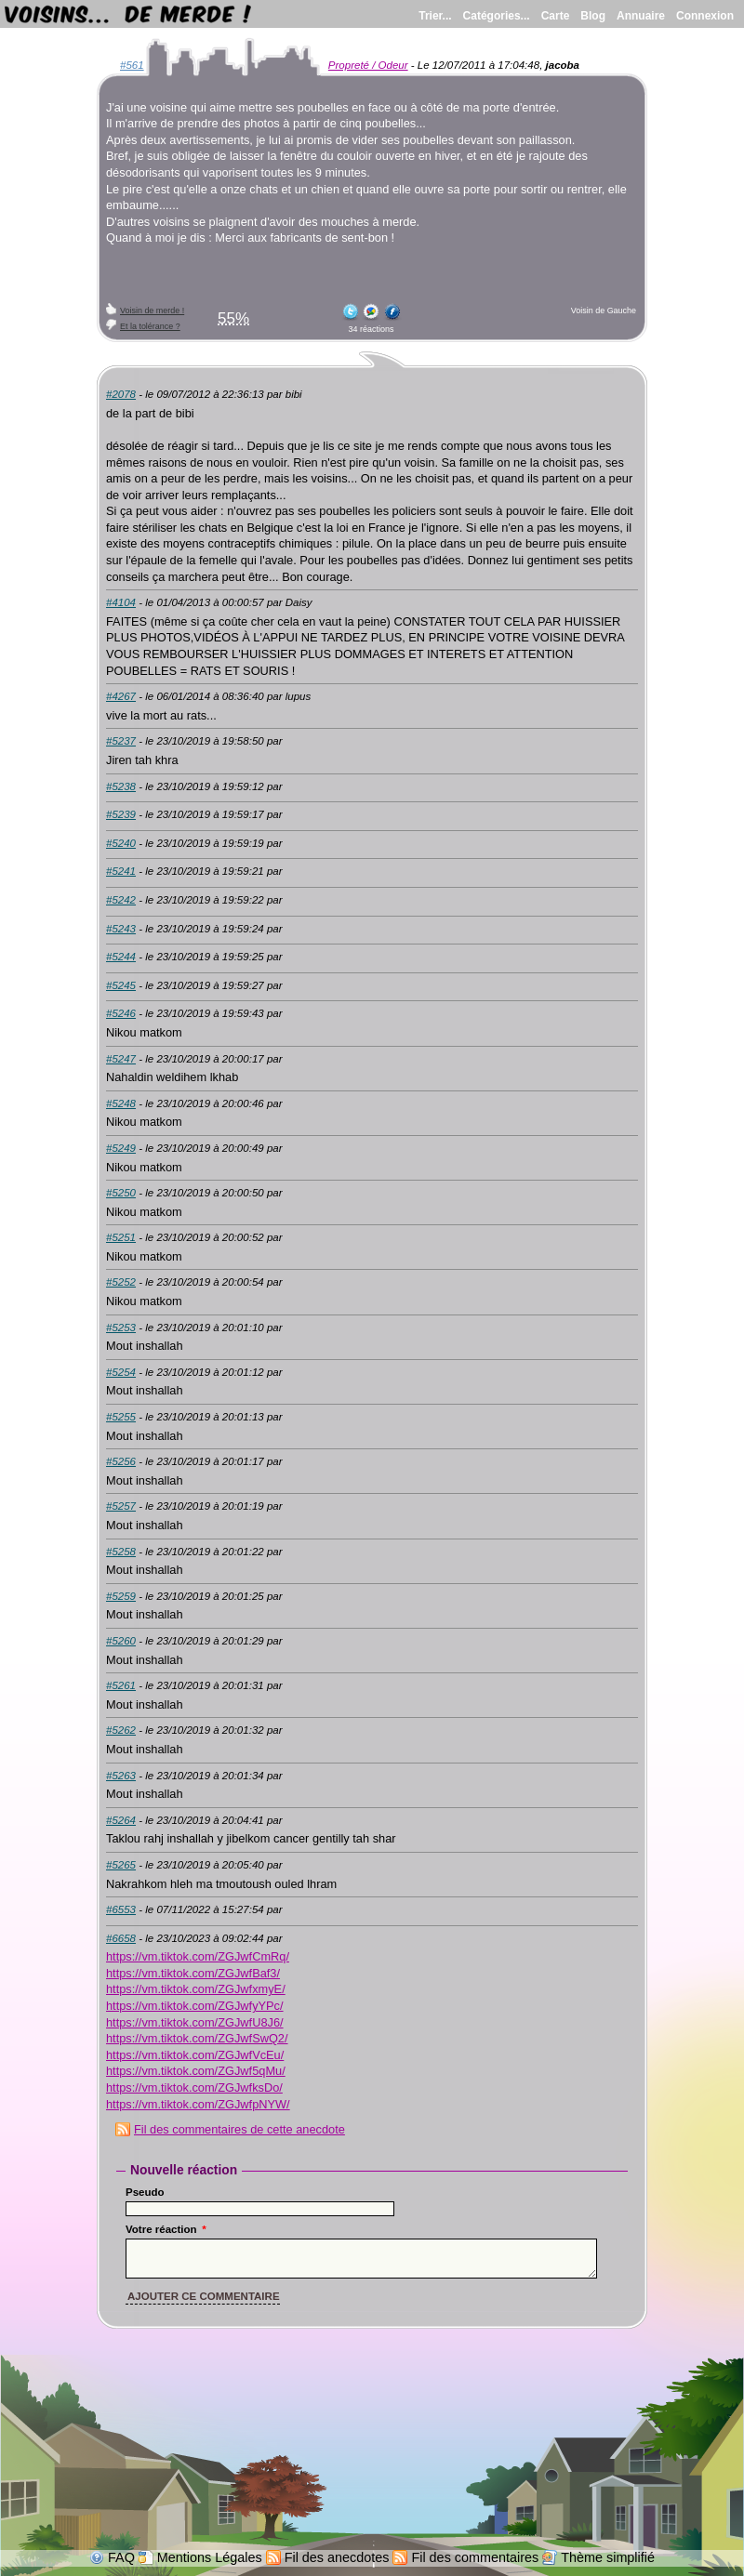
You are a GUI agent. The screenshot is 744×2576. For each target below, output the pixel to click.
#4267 (121, 696)
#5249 (121, 1148)
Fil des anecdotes (337, 2557)
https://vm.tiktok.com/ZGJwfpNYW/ (198, 2104)
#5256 (121, 1461)
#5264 (121, 1820)
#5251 (121, 1237)
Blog (592, 15)
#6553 (121, 1909)
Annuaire (641, 15)
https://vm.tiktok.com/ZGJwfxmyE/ (196, 1989)
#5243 (121, 928)
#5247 (121, 1058)
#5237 (121, 740)
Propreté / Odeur (368, 65)
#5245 (121, 985)
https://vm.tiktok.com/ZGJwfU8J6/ (195, 2022)
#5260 (121, 1640)
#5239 (121, 814)
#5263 (121, 1775)
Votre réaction (166, 2229)
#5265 (121, 1864)
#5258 (121, 1551)
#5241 (121, 871)
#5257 (121, 1506)
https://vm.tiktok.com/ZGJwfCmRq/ (197, 1956)
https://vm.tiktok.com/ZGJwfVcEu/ (195, 2055)
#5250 (121, 1192)
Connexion (705, 15)
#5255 (121, 1416)
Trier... (434, 15)
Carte (555, 15)
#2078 (121, 394)
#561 (132, 65)
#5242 (121, 899)
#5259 (121, 1596)
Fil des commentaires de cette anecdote (239, 2129)
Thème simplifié (608, 2557)
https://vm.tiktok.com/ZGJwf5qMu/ (196, 2071)
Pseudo (145, 2192)
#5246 (121, 1013)
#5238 (121, 786)
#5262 (121, 1730)
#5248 (121, 1103)
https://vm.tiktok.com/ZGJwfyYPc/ (195, 2006)
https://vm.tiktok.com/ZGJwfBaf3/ (193, 1973)
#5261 (121, 1685)
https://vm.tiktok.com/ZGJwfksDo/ (194, 2087)
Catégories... (496, 15)
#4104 (121, 602)
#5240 (121, 843)
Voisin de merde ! (152, 310)
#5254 (121, 1372)
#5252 (121, 1282)
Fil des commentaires (474, 2557)
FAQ (121, 2557)
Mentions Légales (209, 2557)
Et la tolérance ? (150, 326)
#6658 (121, 1938)
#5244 (121, 956)
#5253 (121, 1327)
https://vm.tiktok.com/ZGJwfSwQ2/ (197, 2038)
